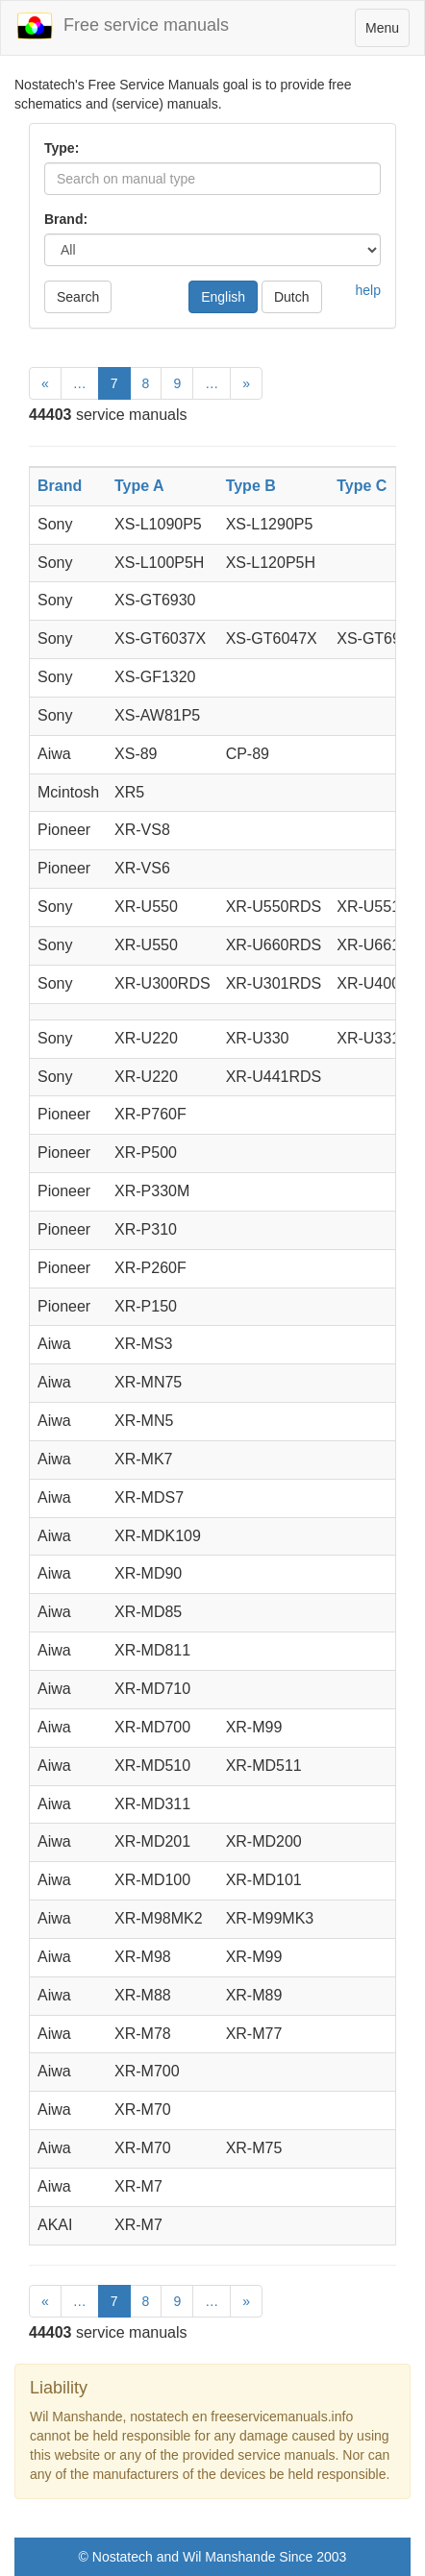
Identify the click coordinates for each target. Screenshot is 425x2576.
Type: (61, 148)
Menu (387, 32)
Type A (139, 486)
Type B (251, 486)
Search (78, 297)
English (223, 297)
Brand (60, 486)
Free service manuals (122, 26)
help (368, 290)
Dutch (292, 297)
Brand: (66, 219)
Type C (362, 486)
